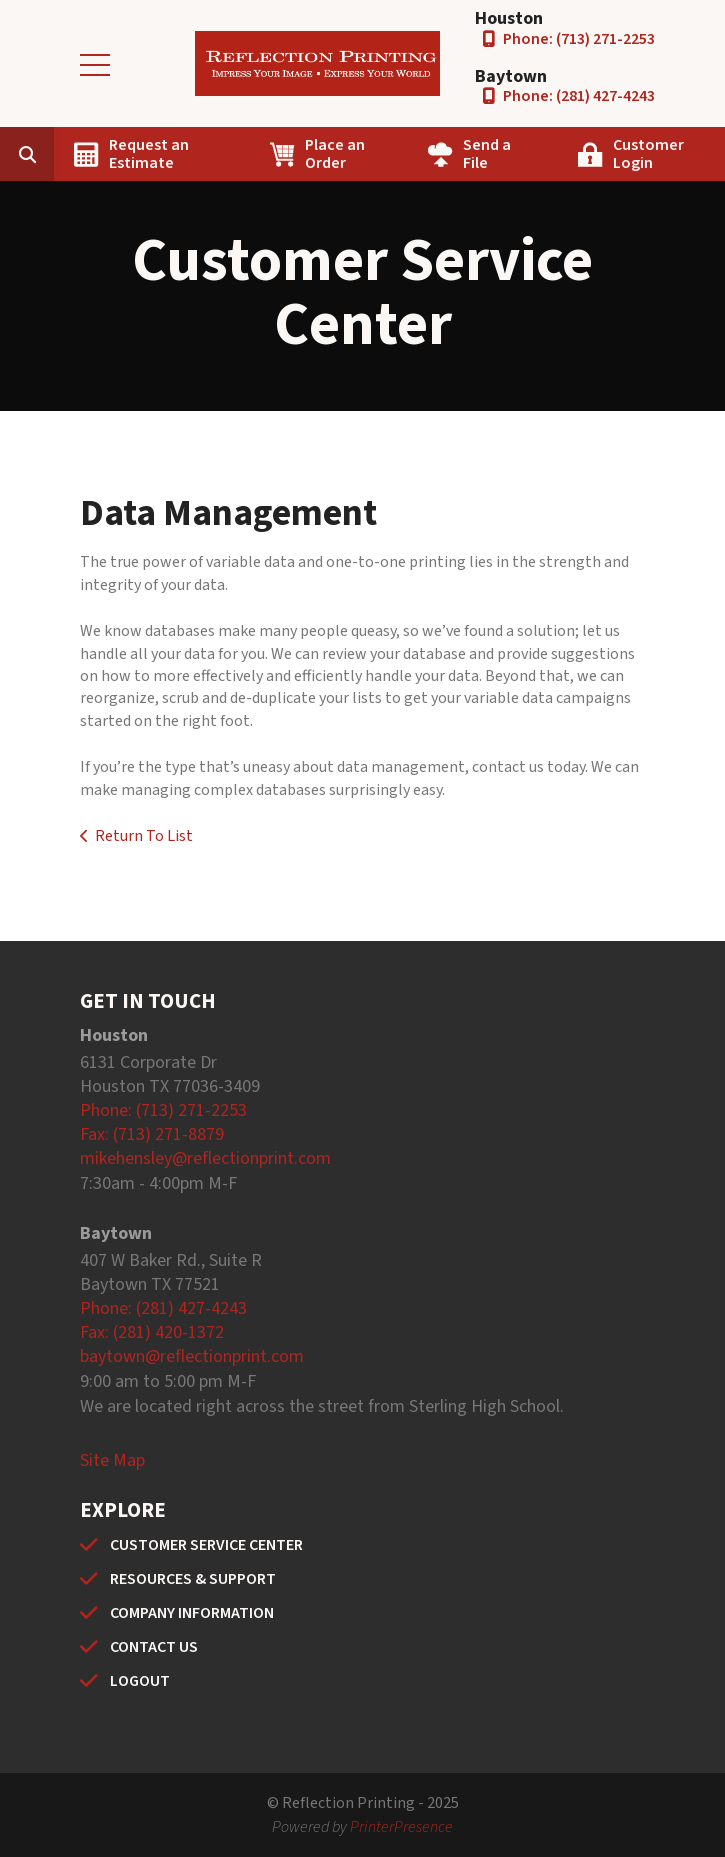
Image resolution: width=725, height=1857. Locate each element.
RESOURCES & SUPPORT (193, 1579)
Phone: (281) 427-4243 (579, 96)
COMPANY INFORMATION (192, 1613)
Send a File (487, 154)
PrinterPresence (401, 1827)
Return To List (144, 836)
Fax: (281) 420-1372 (152, 1332)
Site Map (112, 1460)
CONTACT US (154, 1647)
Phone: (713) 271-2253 (579, 39)
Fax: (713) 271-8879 (152, 1134)
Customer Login (648, 154)
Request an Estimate (149, 154)
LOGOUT (140, 1681)
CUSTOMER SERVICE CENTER (206, 1545)
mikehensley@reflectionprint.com (205, 1158)
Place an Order (335, 154)
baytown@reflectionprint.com (192, 1356)
